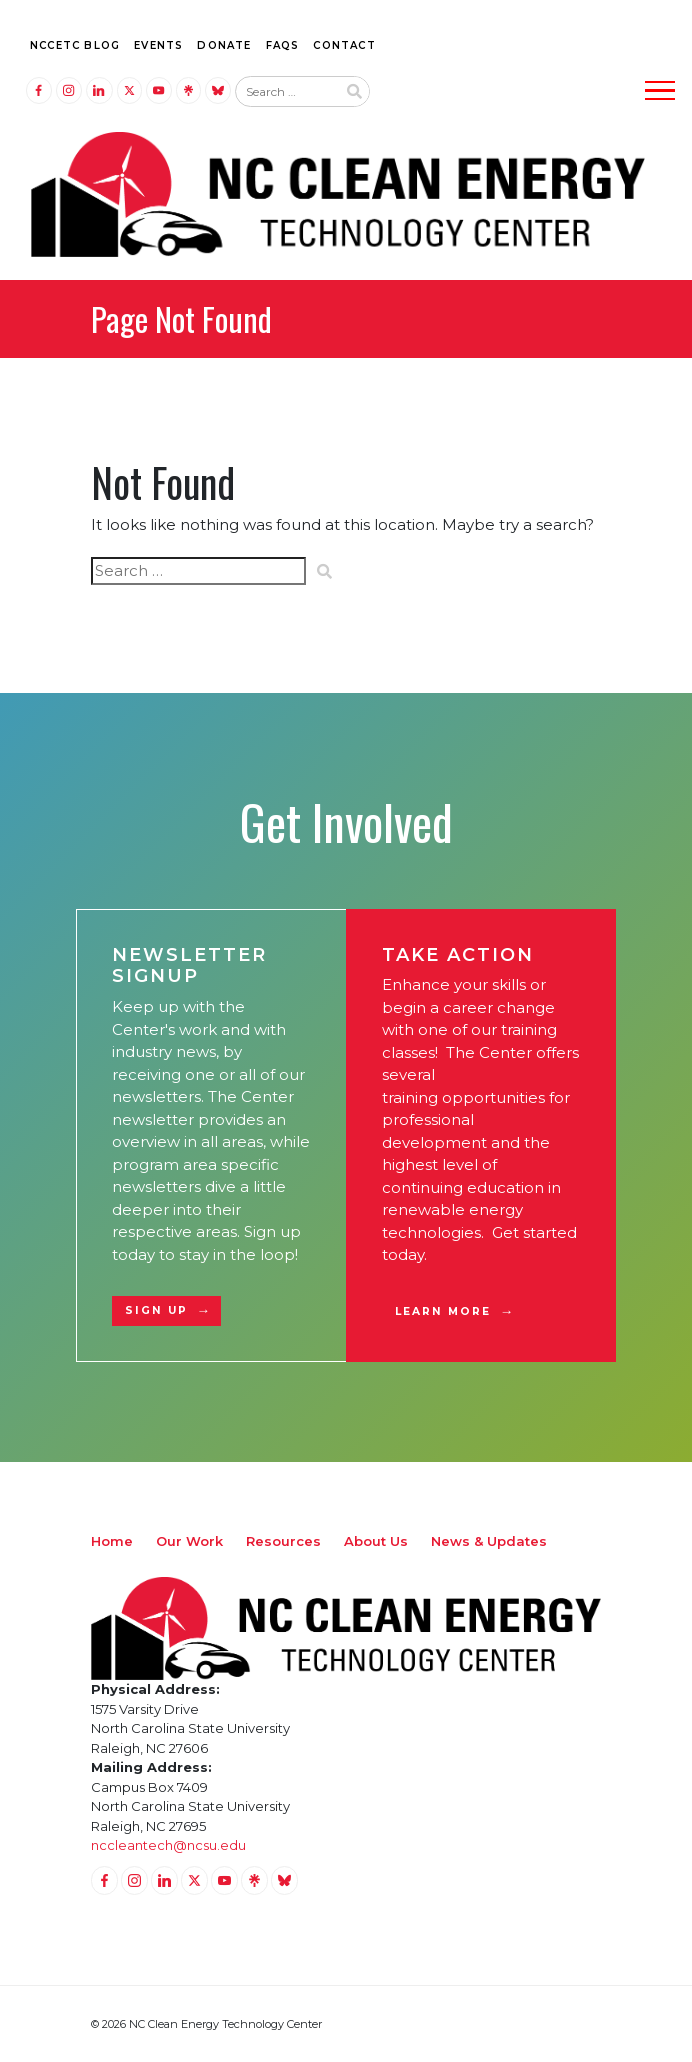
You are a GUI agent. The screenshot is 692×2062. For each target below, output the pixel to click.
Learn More (443, 1311)
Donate (224, 45)
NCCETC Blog (75, 45)
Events (158, 45)
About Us (376, 1541)
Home (112, 1541)
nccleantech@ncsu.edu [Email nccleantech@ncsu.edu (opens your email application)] (168, 1845)
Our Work (189, 1541)
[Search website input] (286, 92)
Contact (344, 45)
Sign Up (157, 1310)
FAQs (283, 45)
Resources (283, 1541)
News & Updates (489, 1541)
